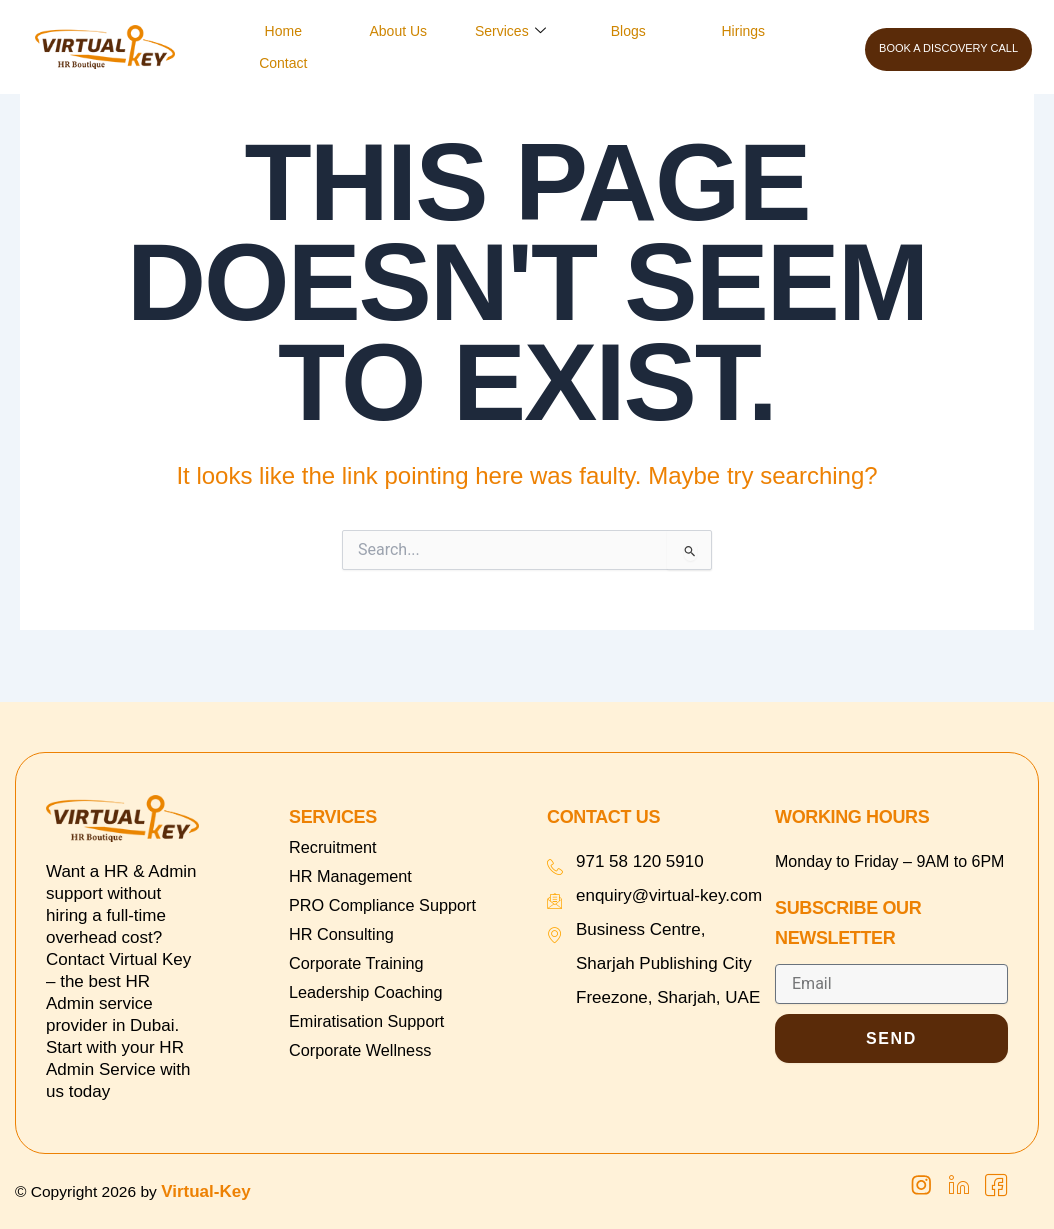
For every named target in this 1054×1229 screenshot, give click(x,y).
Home (283, 31)
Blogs (628, 31)
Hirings (744, 31)
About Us (399, 31)
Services (510, 31)
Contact (283, 63)
